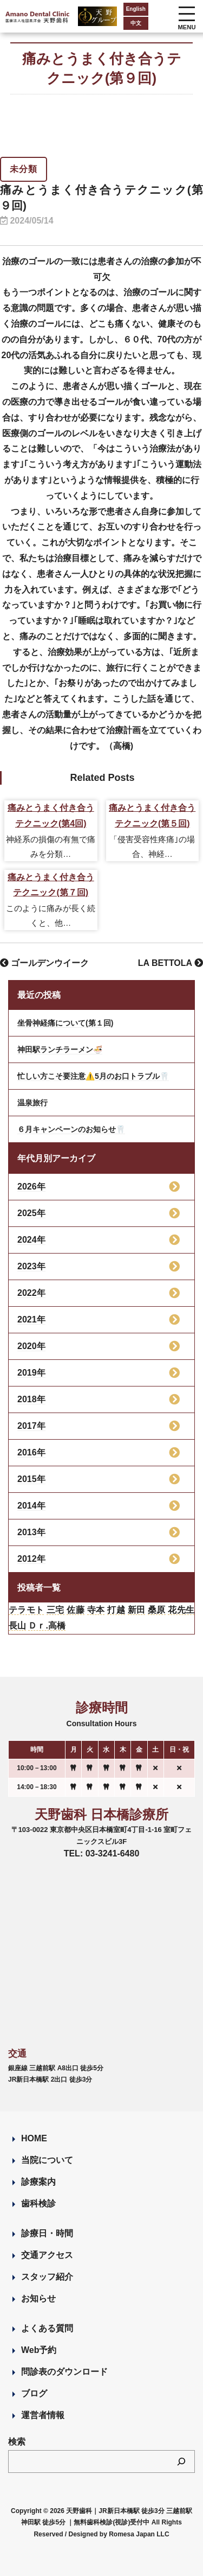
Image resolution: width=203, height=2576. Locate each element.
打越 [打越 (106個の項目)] (116, 1609)
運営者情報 (42, 2415)
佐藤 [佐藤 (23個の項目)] (75, 1609)
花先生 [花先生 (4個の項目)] (181, 1609)
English (136, 9)
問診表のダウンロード (64, 2371)
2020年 (31, 1346)
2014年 (31, 1505)
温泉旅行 (32, 1102)
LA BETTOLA (170, 963)
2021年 (31, 1319)
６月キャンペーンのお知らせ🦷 (71, 1129)
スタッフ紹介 (47, 2276)
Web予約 (38, 2350)
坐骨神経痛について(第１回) (65, 1023)
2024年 (31, 1239)
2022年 (31, 1292)
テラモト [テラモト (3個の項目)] (26, 1609)
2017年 (31, 1425)
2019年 (31, 1372)
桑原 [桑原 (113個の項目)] (157, 1609)
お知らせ (38, 2298)
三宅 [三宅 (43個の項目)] (55, 1609)
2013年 (31, 1532)
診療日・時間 (47, 2233)
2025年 (31, 1213)
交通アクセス (47, 2255)
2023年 (31, 1266)
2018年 (31, 1399)
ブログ (34, 2393)
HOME (34, 2138)
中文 (135, 23)
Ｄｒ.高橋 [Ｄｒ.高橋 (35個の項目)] (46, 1625)
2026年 (31, 1186)
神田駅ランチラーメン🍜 (59, 1049)
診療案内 (38, 2181)
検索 (16, 2441)
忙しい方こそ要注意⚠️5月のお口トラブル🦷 (93, 1076)
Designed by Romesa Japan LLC (119, 2534)
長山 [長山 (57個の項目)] (17, 1625)
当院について (47, 2160)
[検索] (181, 2461)
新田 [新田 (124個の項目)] (137, 1609)
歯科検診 (38, 2203)
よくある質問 (47, 2328)
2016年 (31, 1452)
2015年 (31, 1479)
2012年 (31, 1558)
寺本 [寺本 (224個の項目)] (96, 1609)
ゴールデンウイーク (44, 963)
